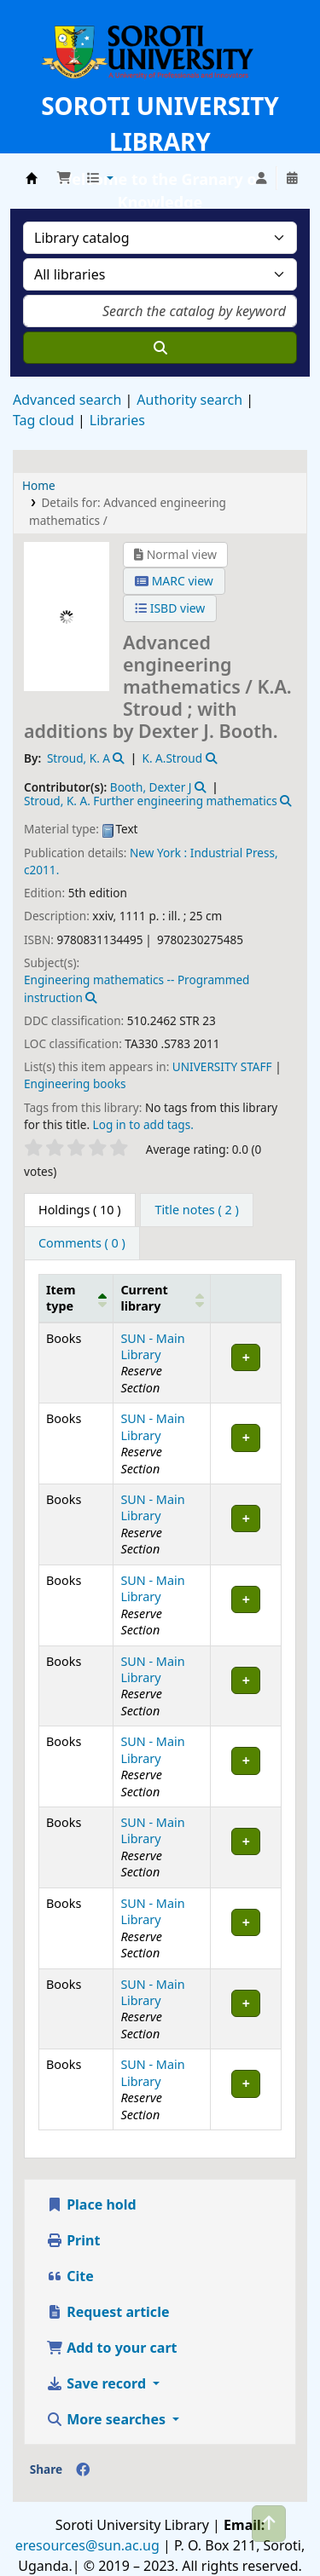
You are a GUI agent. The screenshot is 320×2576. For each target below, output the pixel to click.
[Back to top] (269, 2523)
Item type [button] (60, 1298)
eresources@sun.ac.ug (87, 2545)
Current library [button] (143, 1298)
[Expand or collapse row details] (246, 1363)
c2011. (41, 870)
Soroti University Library (32, 178)
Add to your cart (111, 2347)
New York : (158, 852)
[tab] (196, 1210)
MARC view (174, 581)
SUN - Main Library (152, 1346)
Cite (70, 2276)
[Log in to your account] (261, 178)
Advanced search (67, 399)
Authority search (189, 399)
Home (38, 485)
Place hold (91, 2204)
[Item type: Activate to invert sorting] (76, 1298)
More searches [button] (107, 2419)
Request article (107, 2311)
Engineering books (75, 1083)
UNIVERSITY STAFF (222, 1066)
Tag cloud (43, 420)
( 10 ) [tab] (79, 1210)
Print (73, 2240)
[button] (64, 178)
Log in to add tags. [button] (143, 1124)
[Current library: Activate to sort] (162, 1298)
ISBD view (170, 608)
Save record (97, 2383)
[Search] (160, 347)
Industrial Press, (234, 852)
